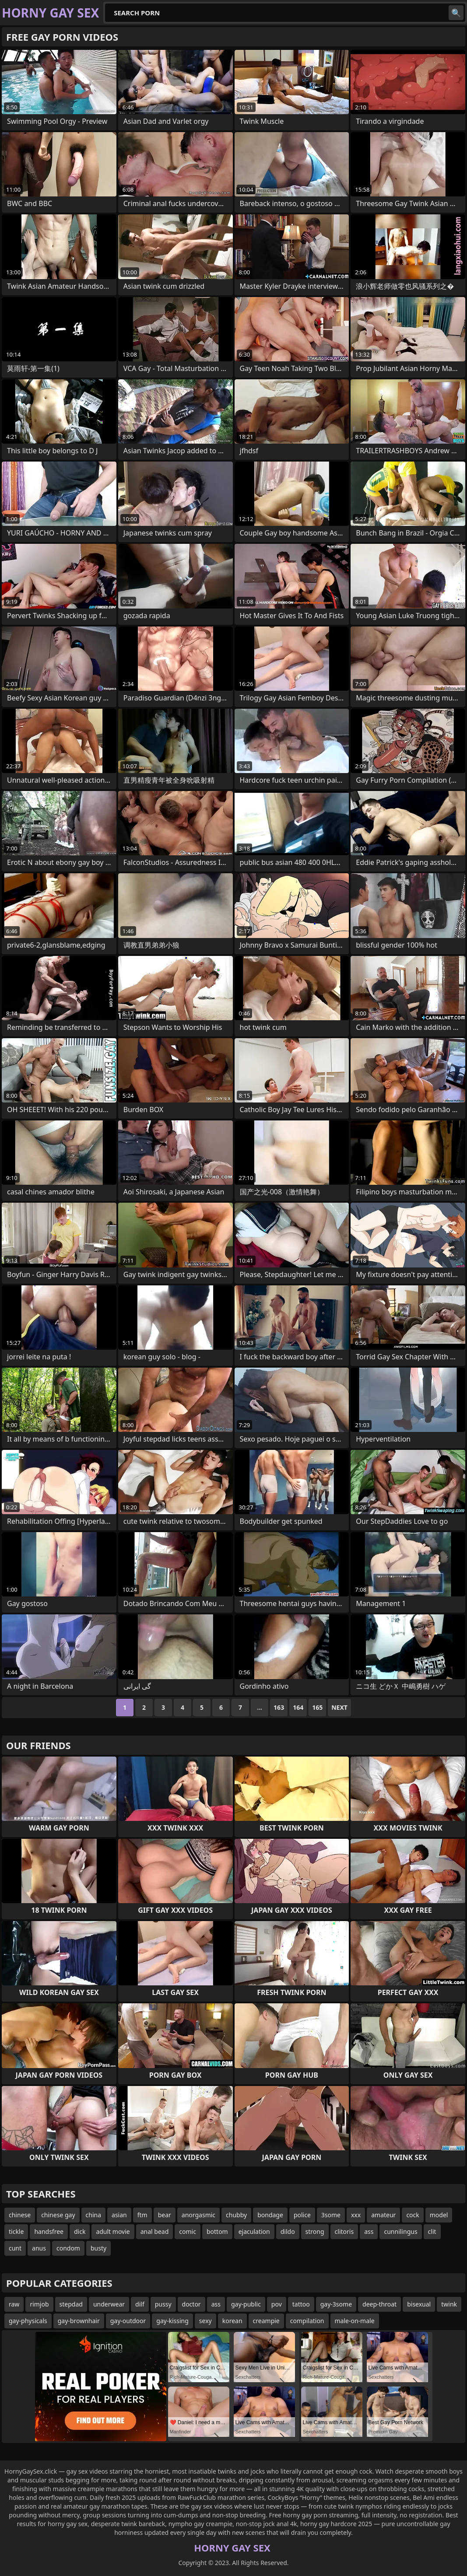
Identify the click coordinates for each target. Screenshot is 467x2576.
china (94, 2215)
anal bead (154, 2231)
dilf (139, 2304)
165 (317, 1707)
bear (164, 2215)
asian (119, 2215)
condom (68, 2248)
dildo (288, 2231)
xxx (356, 2215)
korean (232, 2321)
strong (314, 2231)
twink (449, 2304)
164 (298, 1707)
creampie (266, 2321)
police (302, 2215)
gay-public (246, 2304)
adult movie (113, 2231)
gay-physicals (28, 2321)
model (439, 2215)
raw (14, 2304)
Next (339, 1707)
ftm (142, 2215)
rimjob (39, 2304)
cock (412, 2215)
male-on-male (355, 2321)
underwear (109, 2304)
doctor (191, 2304)
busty (98, 2248)
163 (279, 1707)
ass (368, 2231)
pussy (163, 2304)
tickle (16, 2231)
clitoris (344, 2231)
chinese (20, 2215)
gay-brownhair (79, 2321)
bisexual (419, 2304)
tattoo (301, 2304)
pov (276, 2304)
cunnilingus (400, 2231)
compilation (307, 2321)
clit (432, 2231)
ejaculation (254, 2231)
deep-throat (379, 2304)
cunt (15, 2248)
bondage (270, 2215)
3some (331, 2215)
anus (39, 2248)
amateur (383, 2215)
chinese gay (58, 2215)
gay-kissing (172, 2321)
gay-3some (336, 2304)
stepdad (71, 2304)
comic (187, 2231)
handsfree (48, 2231)
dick (79, 2231)
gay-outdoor (128, 2321)
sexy (205, 2321)
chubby (236, 2215)
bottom (217, 2231)
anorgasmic (198, 2215)
